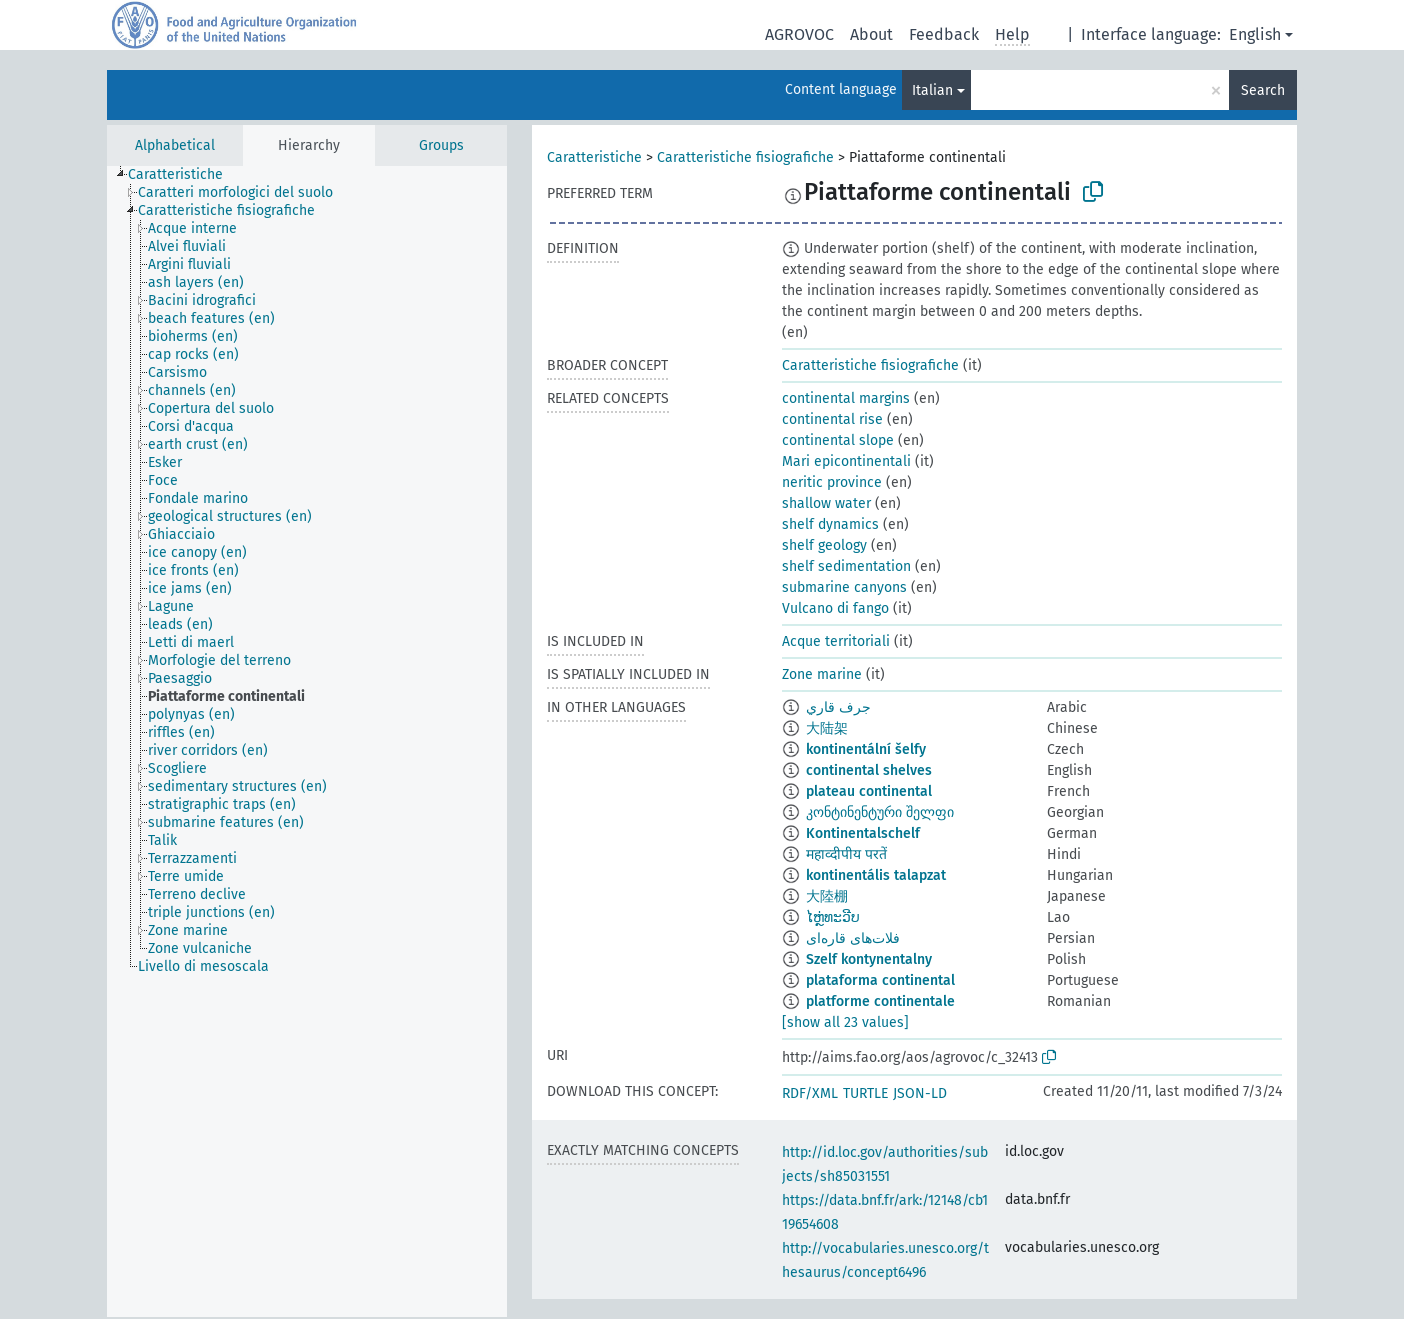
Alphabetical (175, 145)
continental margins (846, 398)
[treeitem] (184, 175)
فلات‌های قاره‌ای (853, 938)
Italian (932, 90)
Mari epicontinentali (846, 461)
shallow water (826, 503)
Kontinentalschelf (863, 833)
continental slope (838, 440)
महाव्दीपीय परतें (846, 854)
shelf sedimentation (846, 566)
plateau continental (869, 791)
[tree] (307, 741)
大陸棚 (827, 896)
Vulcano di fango (835, 608)
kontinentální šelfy (866, 749)
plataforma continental (880, 980)
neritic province (832, 482)
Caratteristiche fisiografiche (745, 157)
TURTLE (865, 1093)
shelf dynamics (830, 524)
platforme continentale (880, 1001)
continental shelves (869, 770)
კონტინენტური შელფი (880, 812)
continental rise (832, 419)
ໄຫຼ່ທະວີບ (833, 917)
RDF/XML (810, 1093)
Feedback (944, 34)
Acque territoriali (836, 641)
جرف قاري (838, 707)
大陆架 (827, 728)
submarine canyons (844, 587)
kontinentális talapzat (876, 875)
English (1255, 34)
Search (1263, 90)
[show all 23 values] (845, 1022)
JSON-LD (920, 1093)
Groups (441, 145)
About (871, 34)
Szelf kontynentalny (869, 959)
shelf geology (824, 545)
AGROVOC (799, 34)
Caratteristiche (594, 157)
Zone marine (822, 674)
